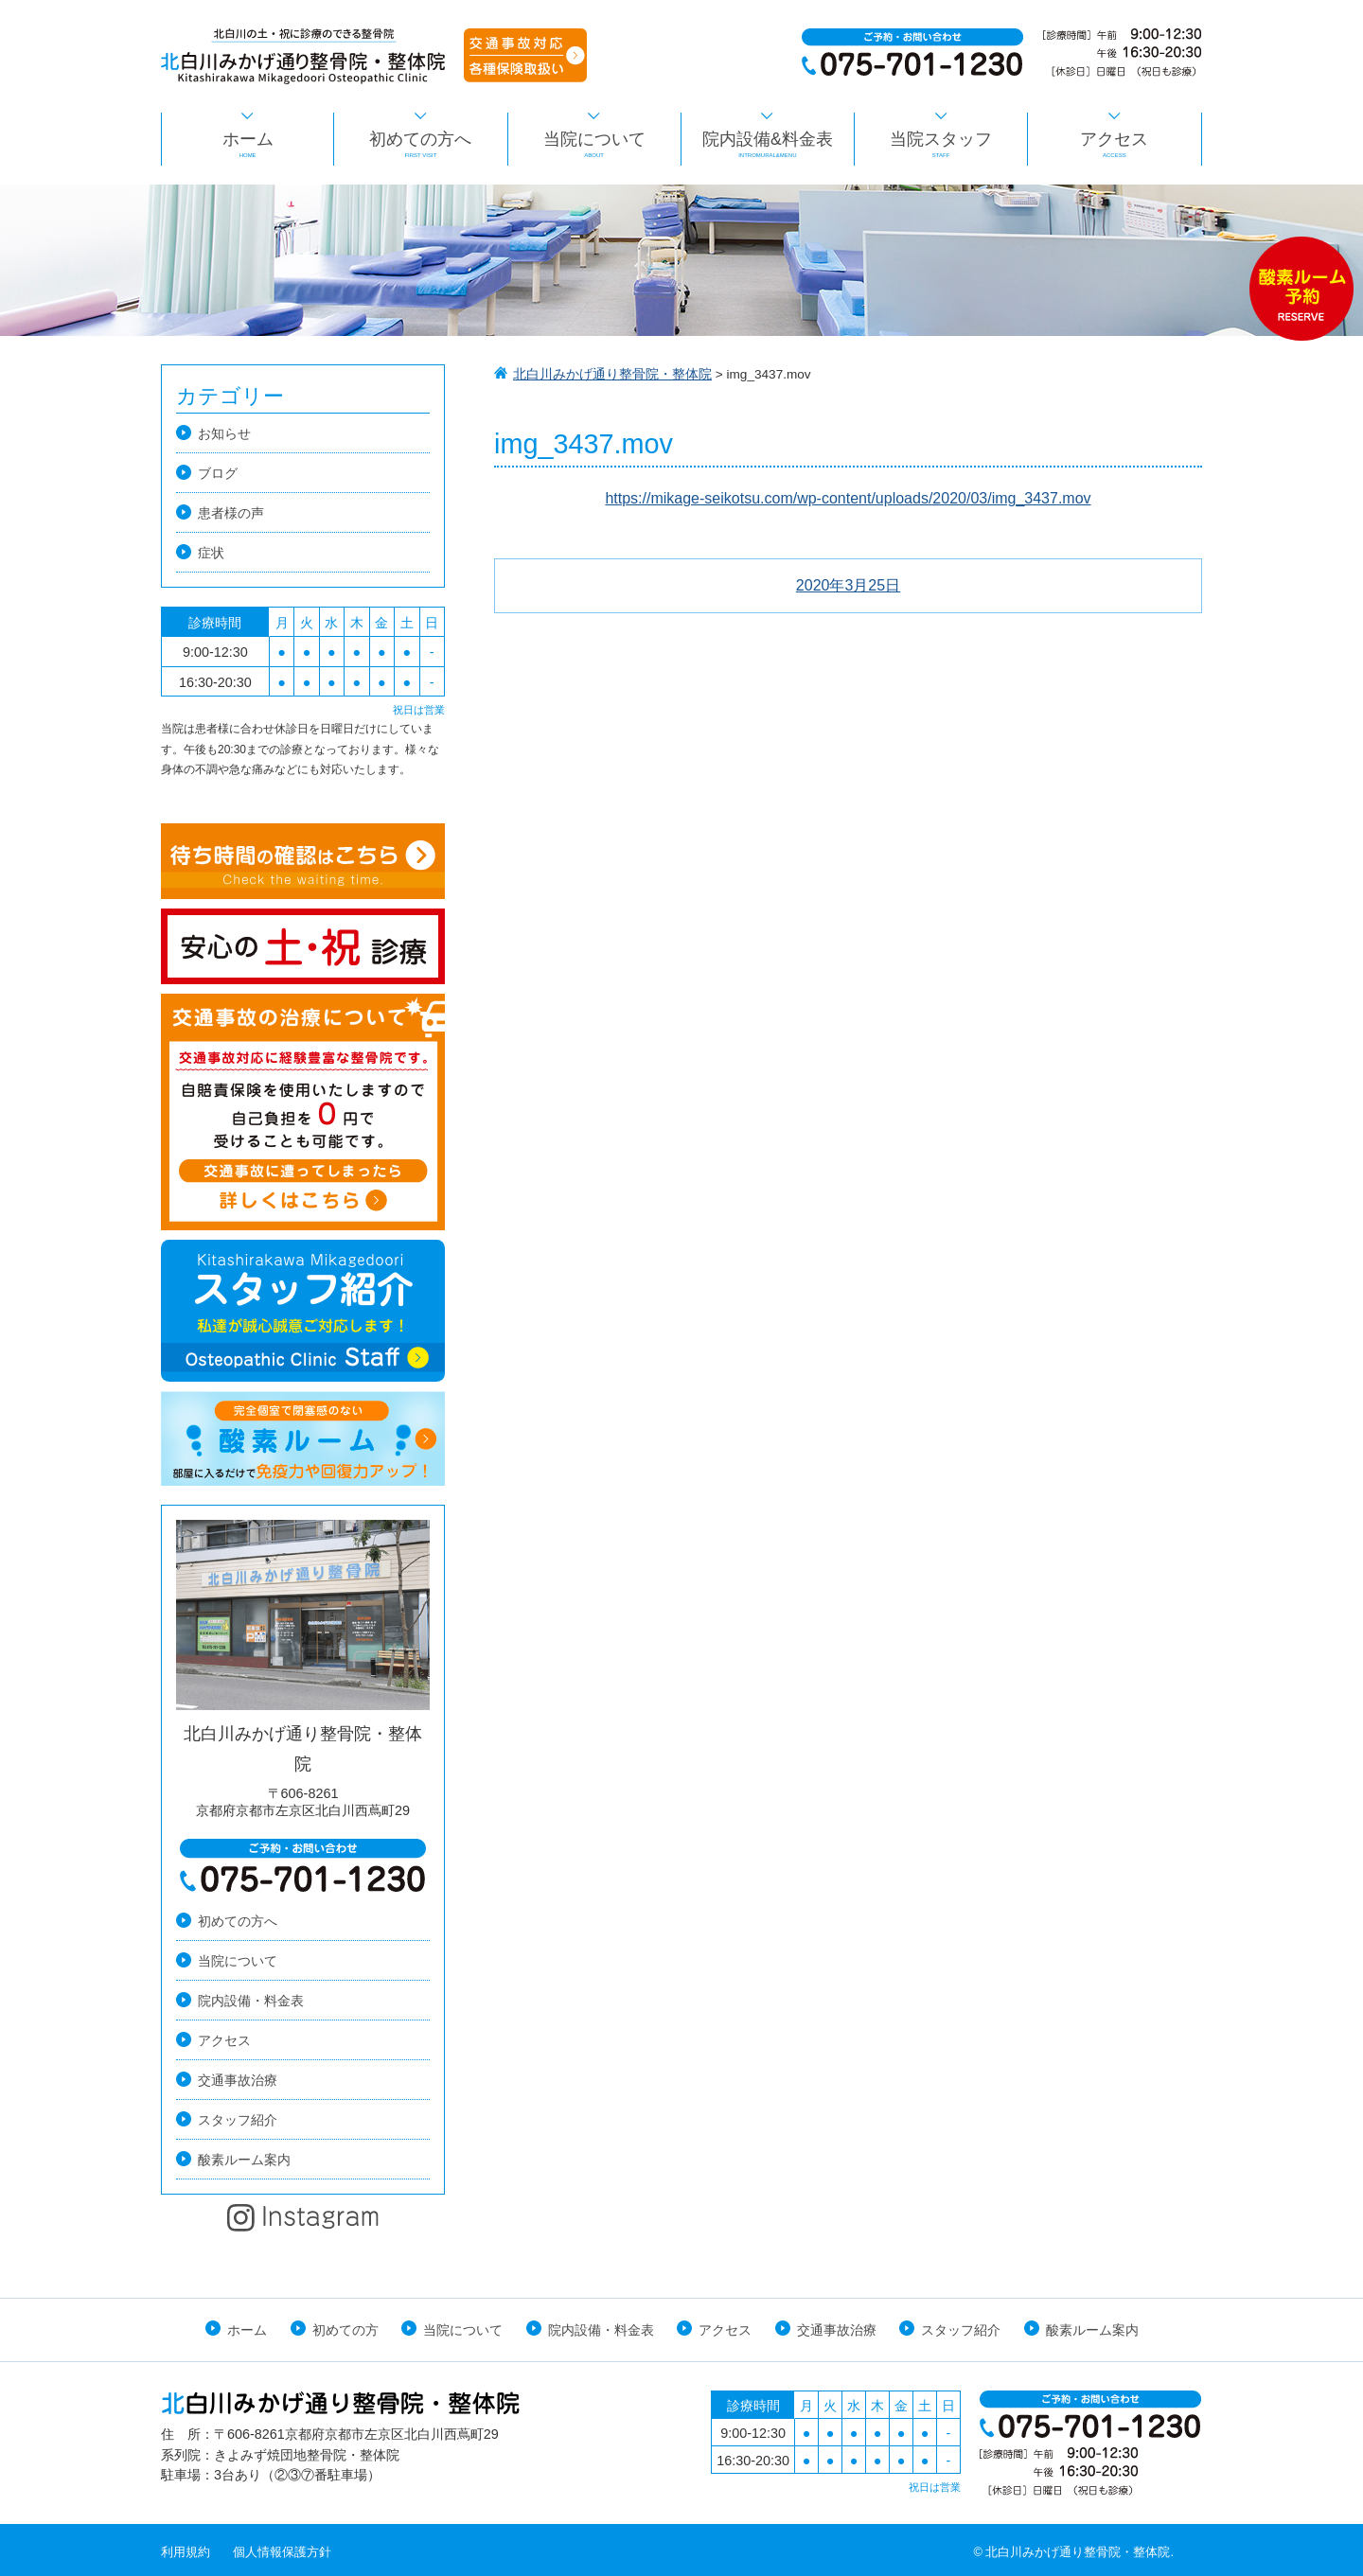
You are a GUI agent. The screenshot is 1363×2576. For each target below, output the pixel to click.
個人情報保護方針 (282, 2552)
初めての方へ (420, 145)
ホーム (247, 145)
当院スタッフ (941, 145)
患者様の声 (231, 512)
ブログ (218, 473)
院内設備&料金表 (768, 145)
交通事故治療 (237, 2080)
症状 (211, 552)
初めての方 (345, 2330)
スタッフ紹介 (237, 2119)
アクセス (1114, 145)
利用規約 (185, 2552)
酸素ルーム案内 (244, 2159)
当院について (594, 145)
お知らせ (224, 433)
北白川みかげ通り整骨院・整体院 (612, 374)
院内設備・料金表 (251, 2000)
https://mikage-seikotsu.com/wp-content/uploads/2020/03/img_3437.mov (847, 498)
